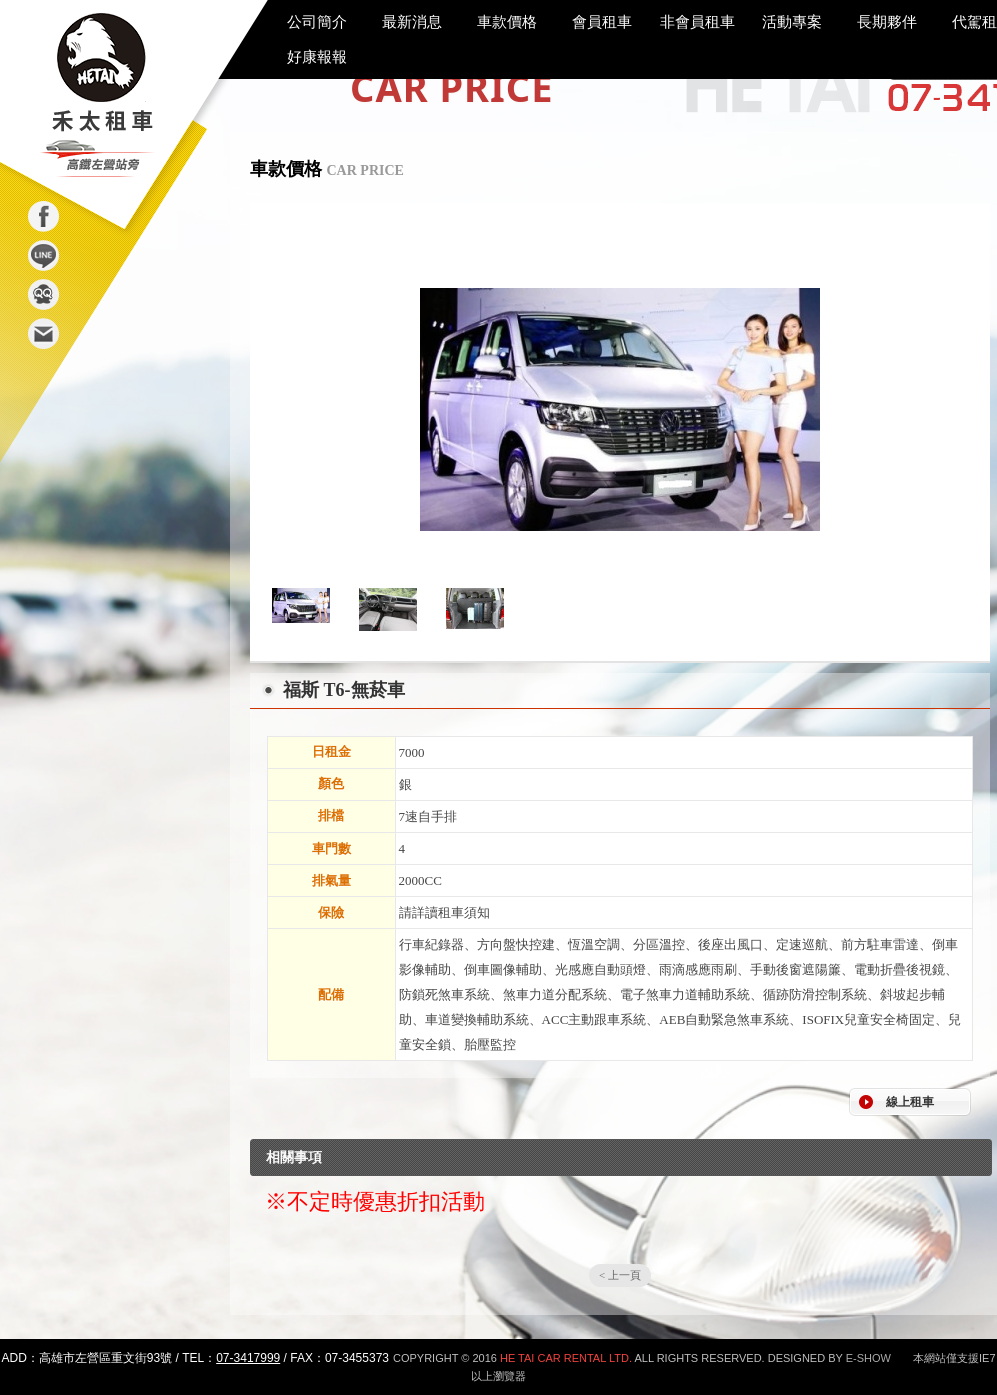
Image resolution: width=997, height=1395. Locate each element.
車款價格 (507, 21)
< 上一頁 (620, 1275)
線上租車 (910, 1102)
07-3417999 (248, 1358)
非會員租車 (697, 21)
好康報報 (317, 56)
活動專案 (792, 21)
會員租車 (602, 21)
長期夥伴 (887, 21)
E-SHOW (868, 1358)
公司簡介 (317, 21)
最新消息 (412, 21)
